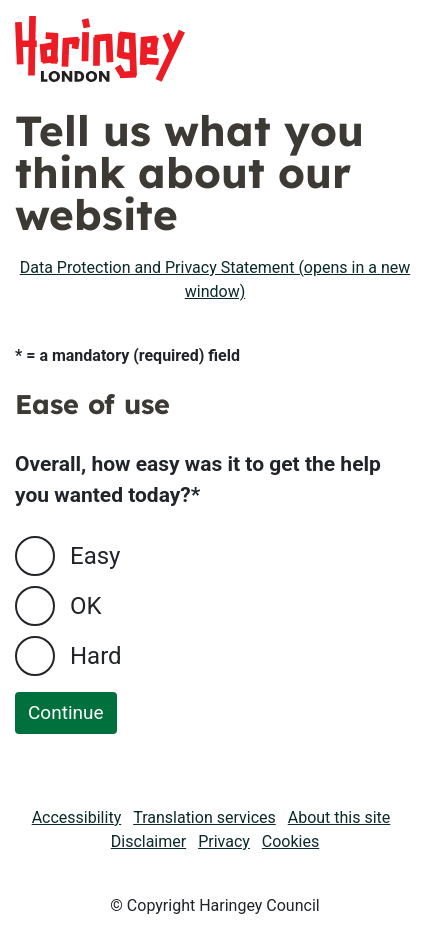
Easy (95, 556)
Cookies (290, 841)
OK (86, 606)
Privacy (224, 841)
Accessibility (77, 817)
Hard (96, 656)
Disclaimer (148, 841)
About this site (339, 817)
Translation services (204, 817)
